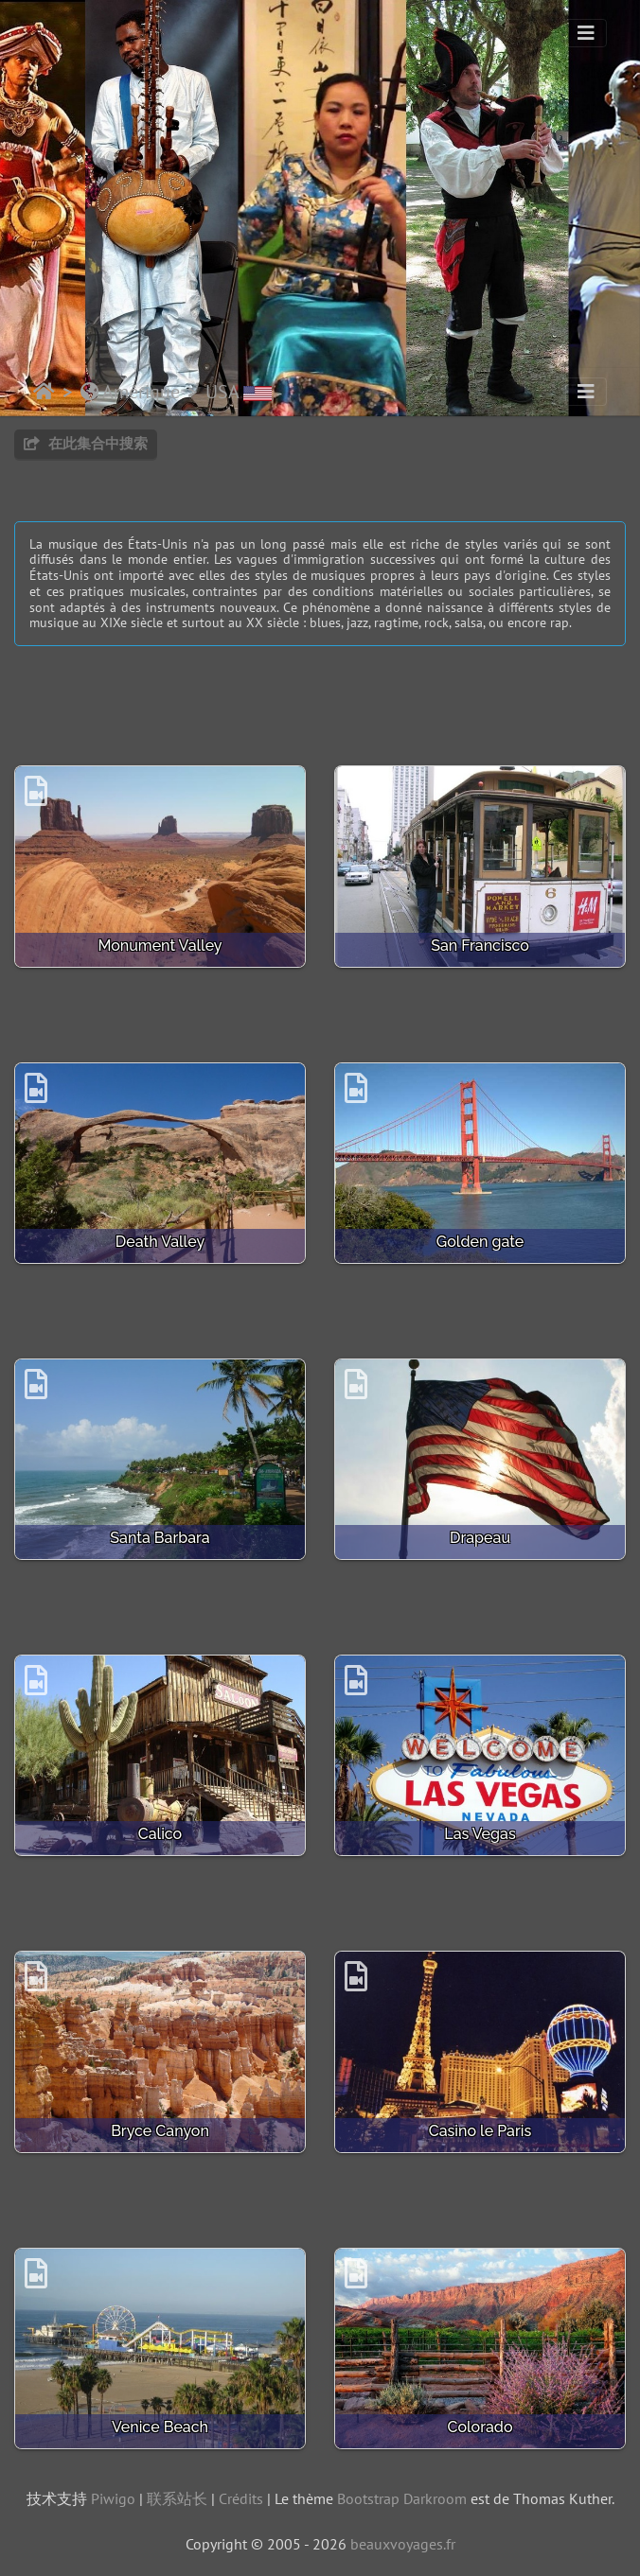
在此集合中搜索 (86, 443)
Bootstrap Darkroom (402, 2498)
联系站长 (177, 2498)
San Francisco (480, 946)
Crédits (241, 2498)
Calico (160, 1834)
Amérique (130, 391)
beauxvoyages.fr (402, 2543)
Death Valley (160, 1242)
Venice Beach (160, 2427)
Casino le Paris (480, 2131)
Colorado (480, 2427)
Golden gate (480, 1242)
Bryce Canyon (160, 2131)
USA (238, 391)
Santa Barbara (159, 1538)
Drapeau (480, 1538)
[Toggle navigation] (586, 33)
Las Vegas (479, 1834)
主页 (44, 391)
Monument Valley (160, 946)
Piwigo (113, 2498)
